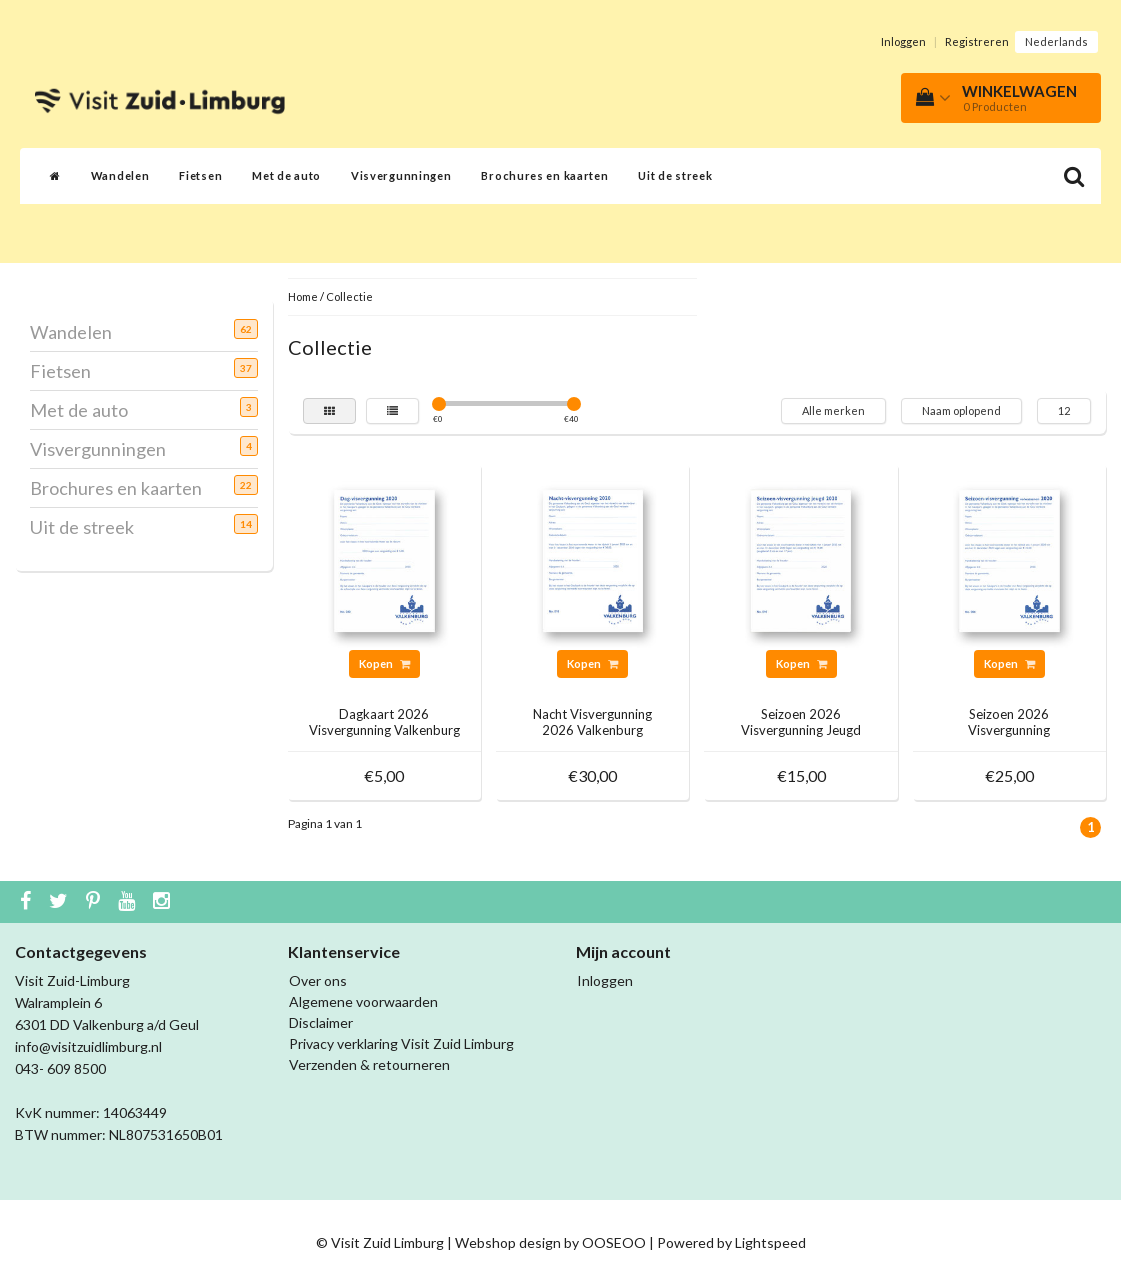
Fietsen (200, 175)
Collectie (349, 296)
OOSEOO (614, 1242)
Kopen (384, 663)
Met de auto (286, 175)
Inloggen (903, 41)
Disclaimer (321, 1022)
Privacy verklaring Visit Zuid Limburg (401, 1043)
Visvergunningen (401, 175)
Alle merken (833, 410)
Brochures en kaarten (544, 175)
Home (303, 296)
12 (1064, 410)
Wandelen (120, 175)
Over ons (318, 980)
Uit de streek (675, 175)
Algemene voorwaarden (363, 1001)
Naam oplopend (961, 410)
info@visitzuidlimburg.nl (88, 1046)
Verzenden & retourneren (369, 1064)
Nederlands (1056, 41)
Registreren (977, 41)
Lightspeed (770, 1242)
